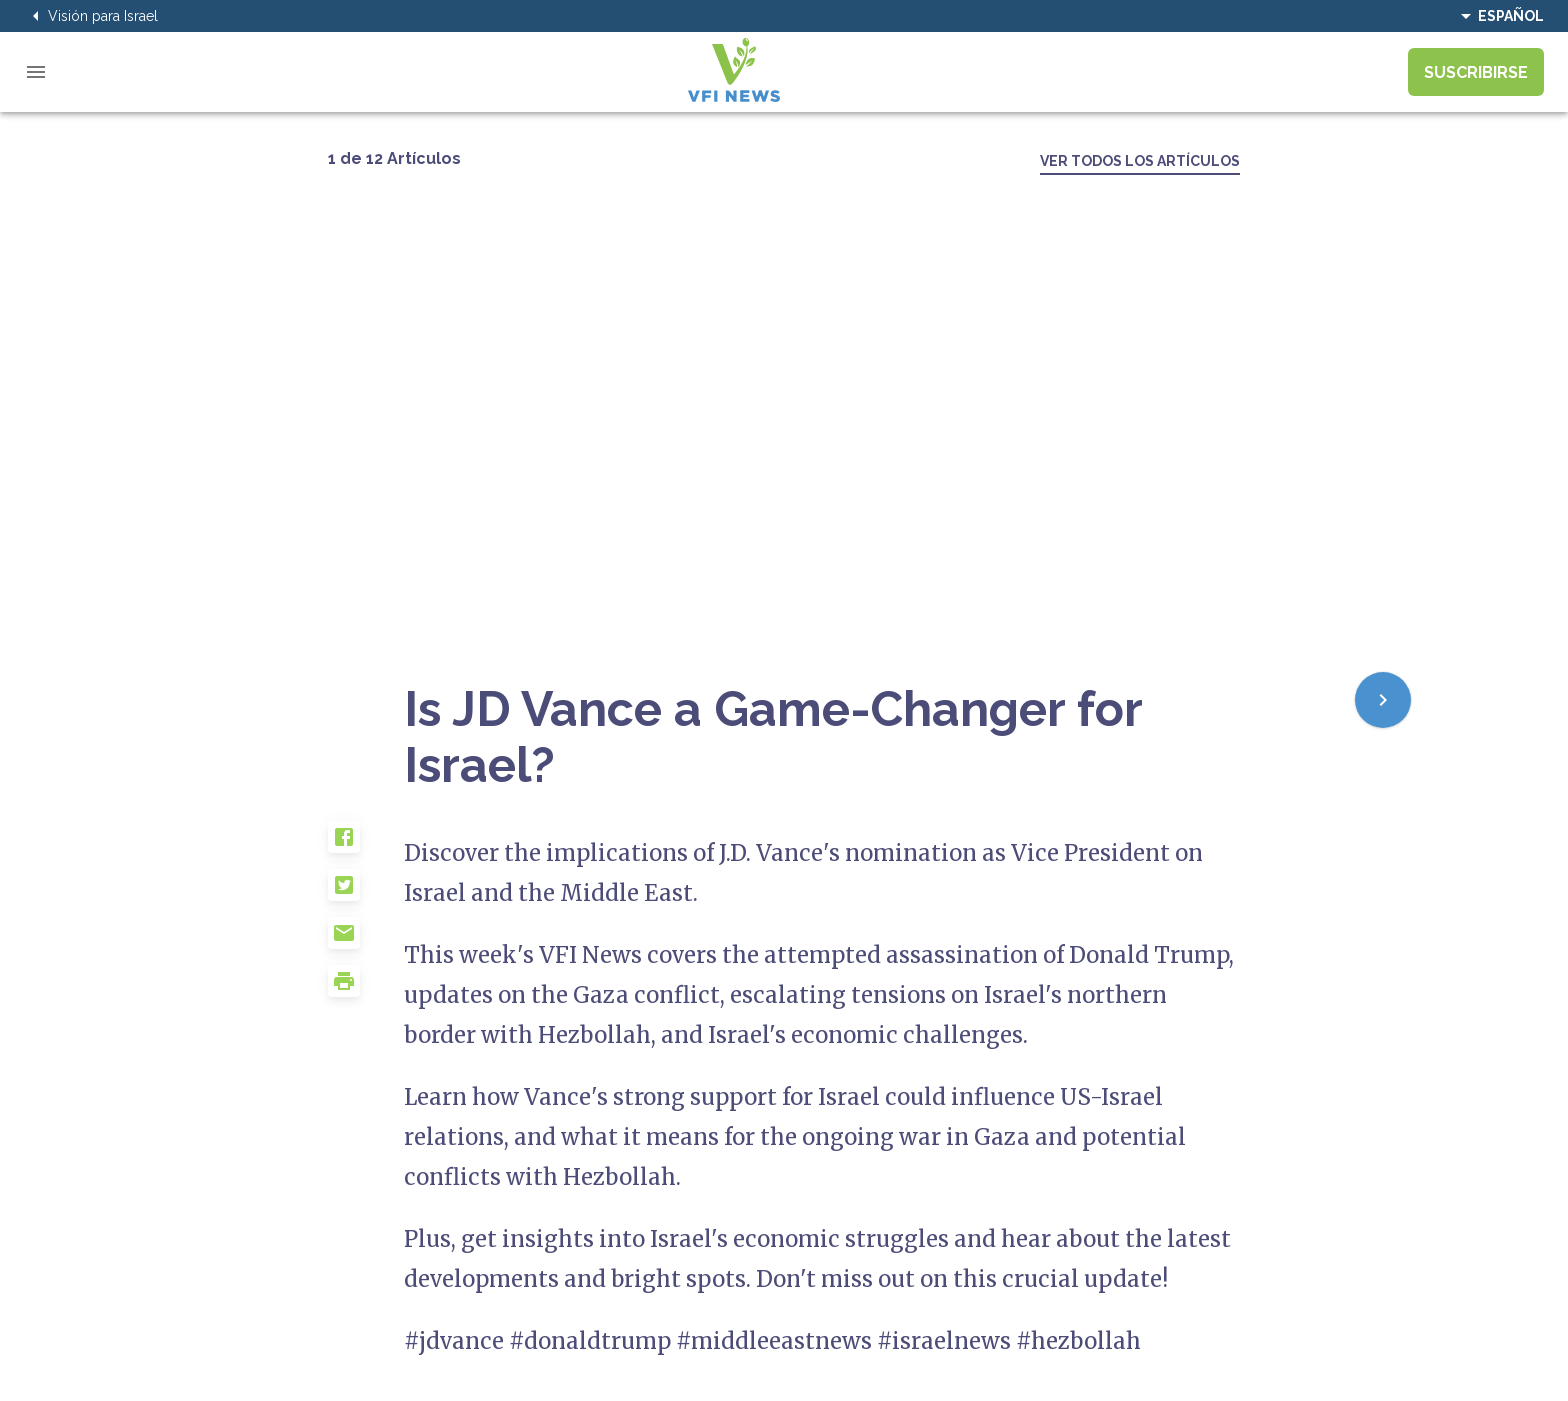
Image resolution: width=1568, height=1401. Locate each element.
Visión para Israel (91, 16)
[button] (366, 845)
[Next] (1383, 700)
